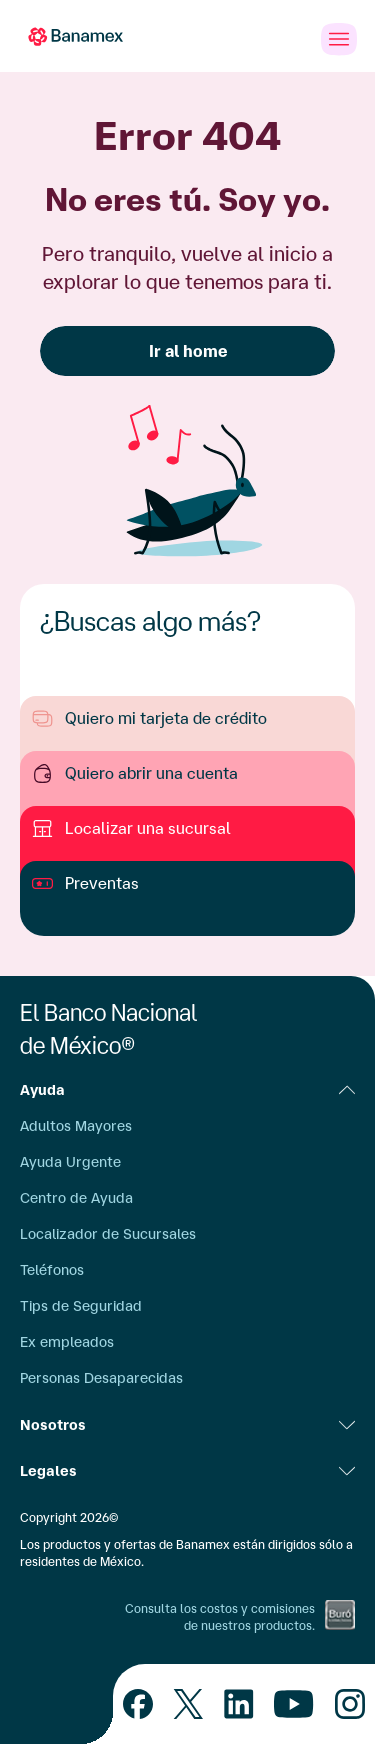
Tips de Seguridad (81, 1306)
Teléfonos (52, 1270)
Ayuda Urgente (70, 1162)
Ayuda (187, 1090)
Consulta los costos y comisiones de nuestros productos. (220, 1617)
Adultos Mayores (76, 1126)
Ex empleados (67, 1342)
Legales (187, 1471)
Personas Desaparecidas (101, 1378)
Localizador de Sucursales (108, 1234)
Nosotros (187, 1425)
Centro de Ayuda (76, 1198)
